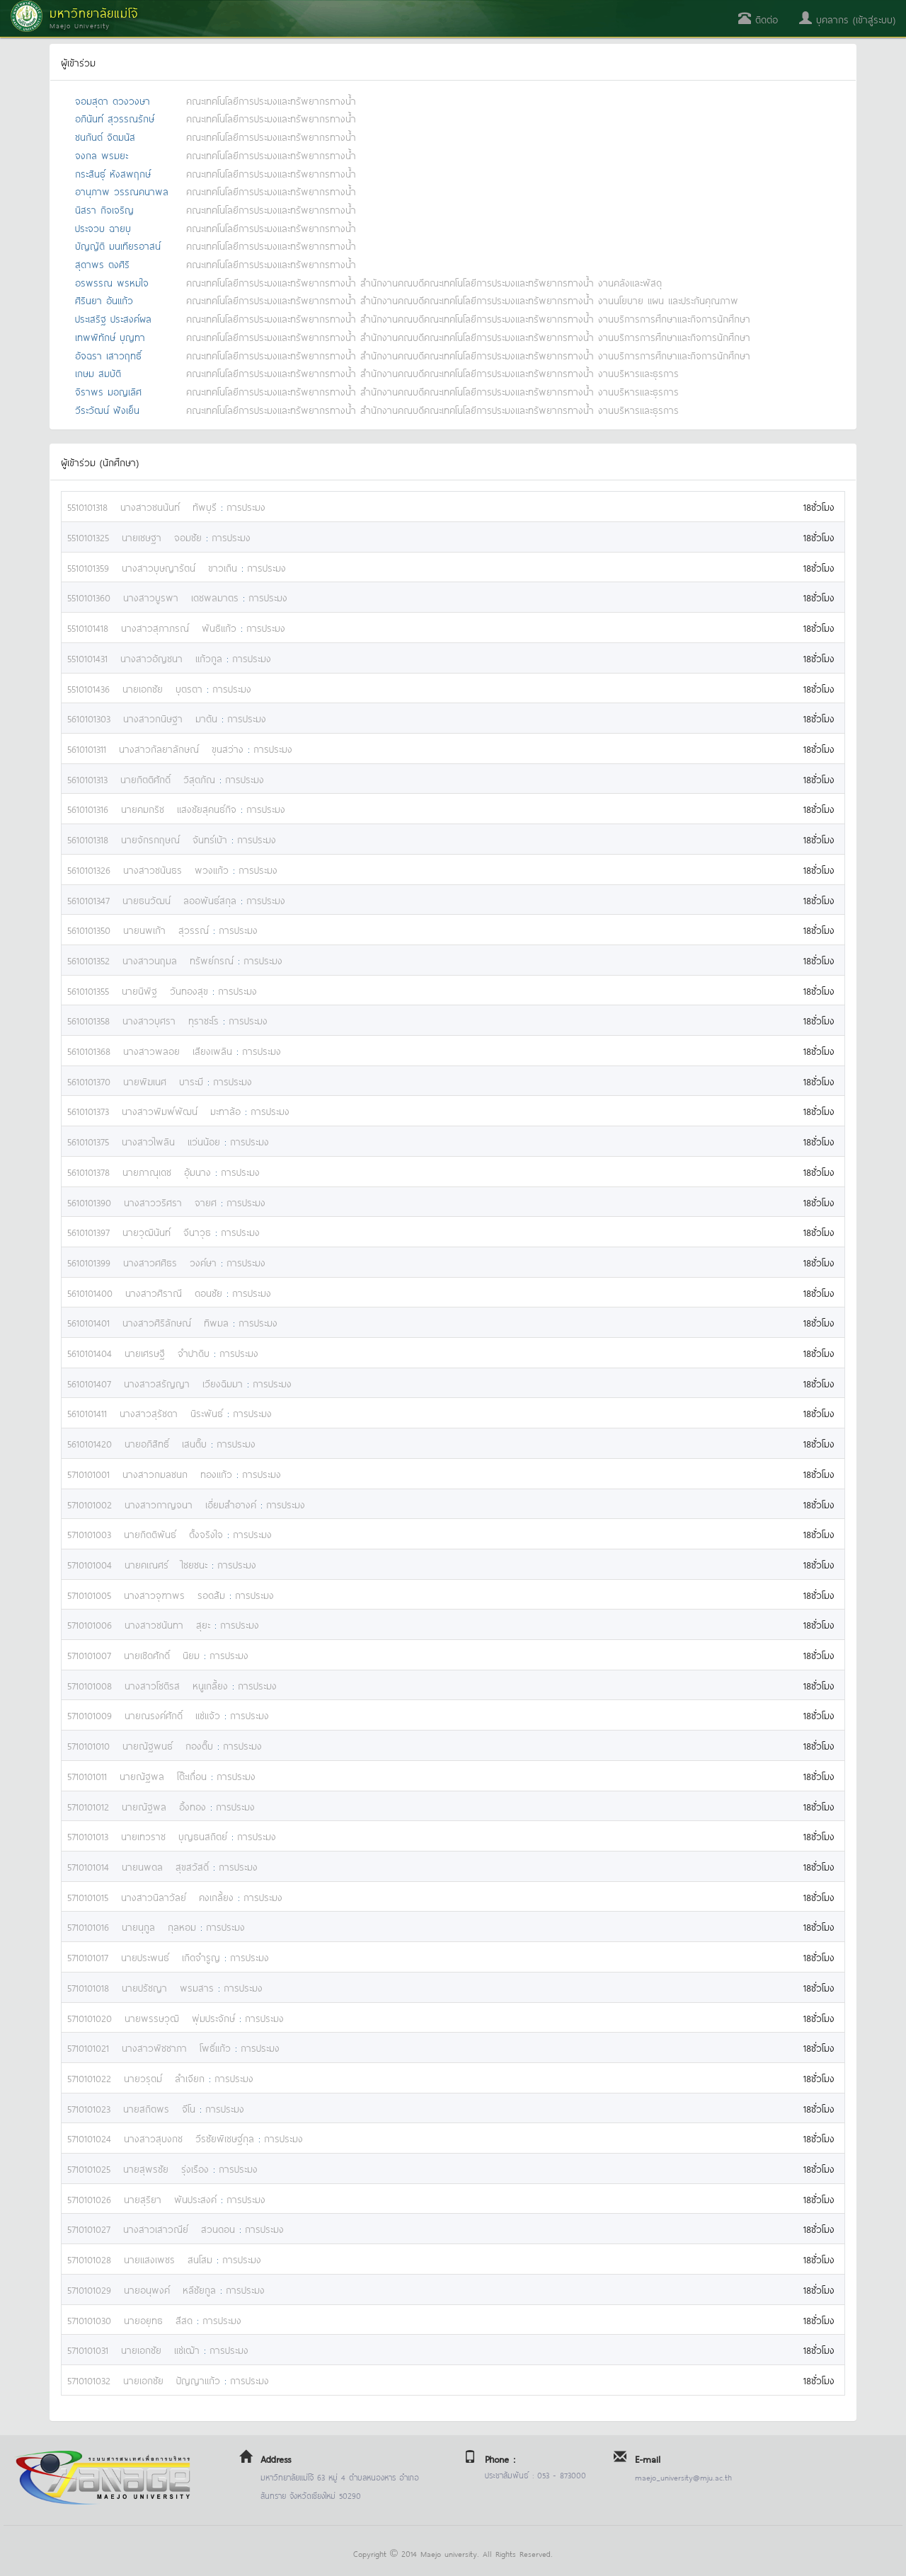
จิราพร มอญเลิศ (108, 391)
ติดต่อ (758, 19)
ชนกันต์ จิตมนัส (105, 136)
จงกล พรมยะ (101, 154)
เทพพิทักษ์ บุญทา (110, 336)
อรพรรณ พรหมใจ (112, 282)
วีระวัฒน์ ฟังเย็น (107, 409)
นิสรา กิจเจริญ (104, 209)
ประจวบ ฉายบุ (103, 227)
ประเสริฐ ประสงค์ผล (113, 318)
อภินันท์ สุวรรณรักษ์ (114, 118)
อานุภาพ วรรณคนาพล (121, 191)
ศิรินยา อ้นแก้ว (104, 299)
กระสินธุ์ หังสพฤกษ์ (113, 173)
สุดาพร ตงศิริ (102, 263)
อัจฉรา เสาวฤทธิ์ (108, 355)
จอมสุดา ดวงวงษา (112, 100)
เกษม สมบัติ (98, 372)
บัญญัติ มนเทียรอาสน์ (118, 245)
